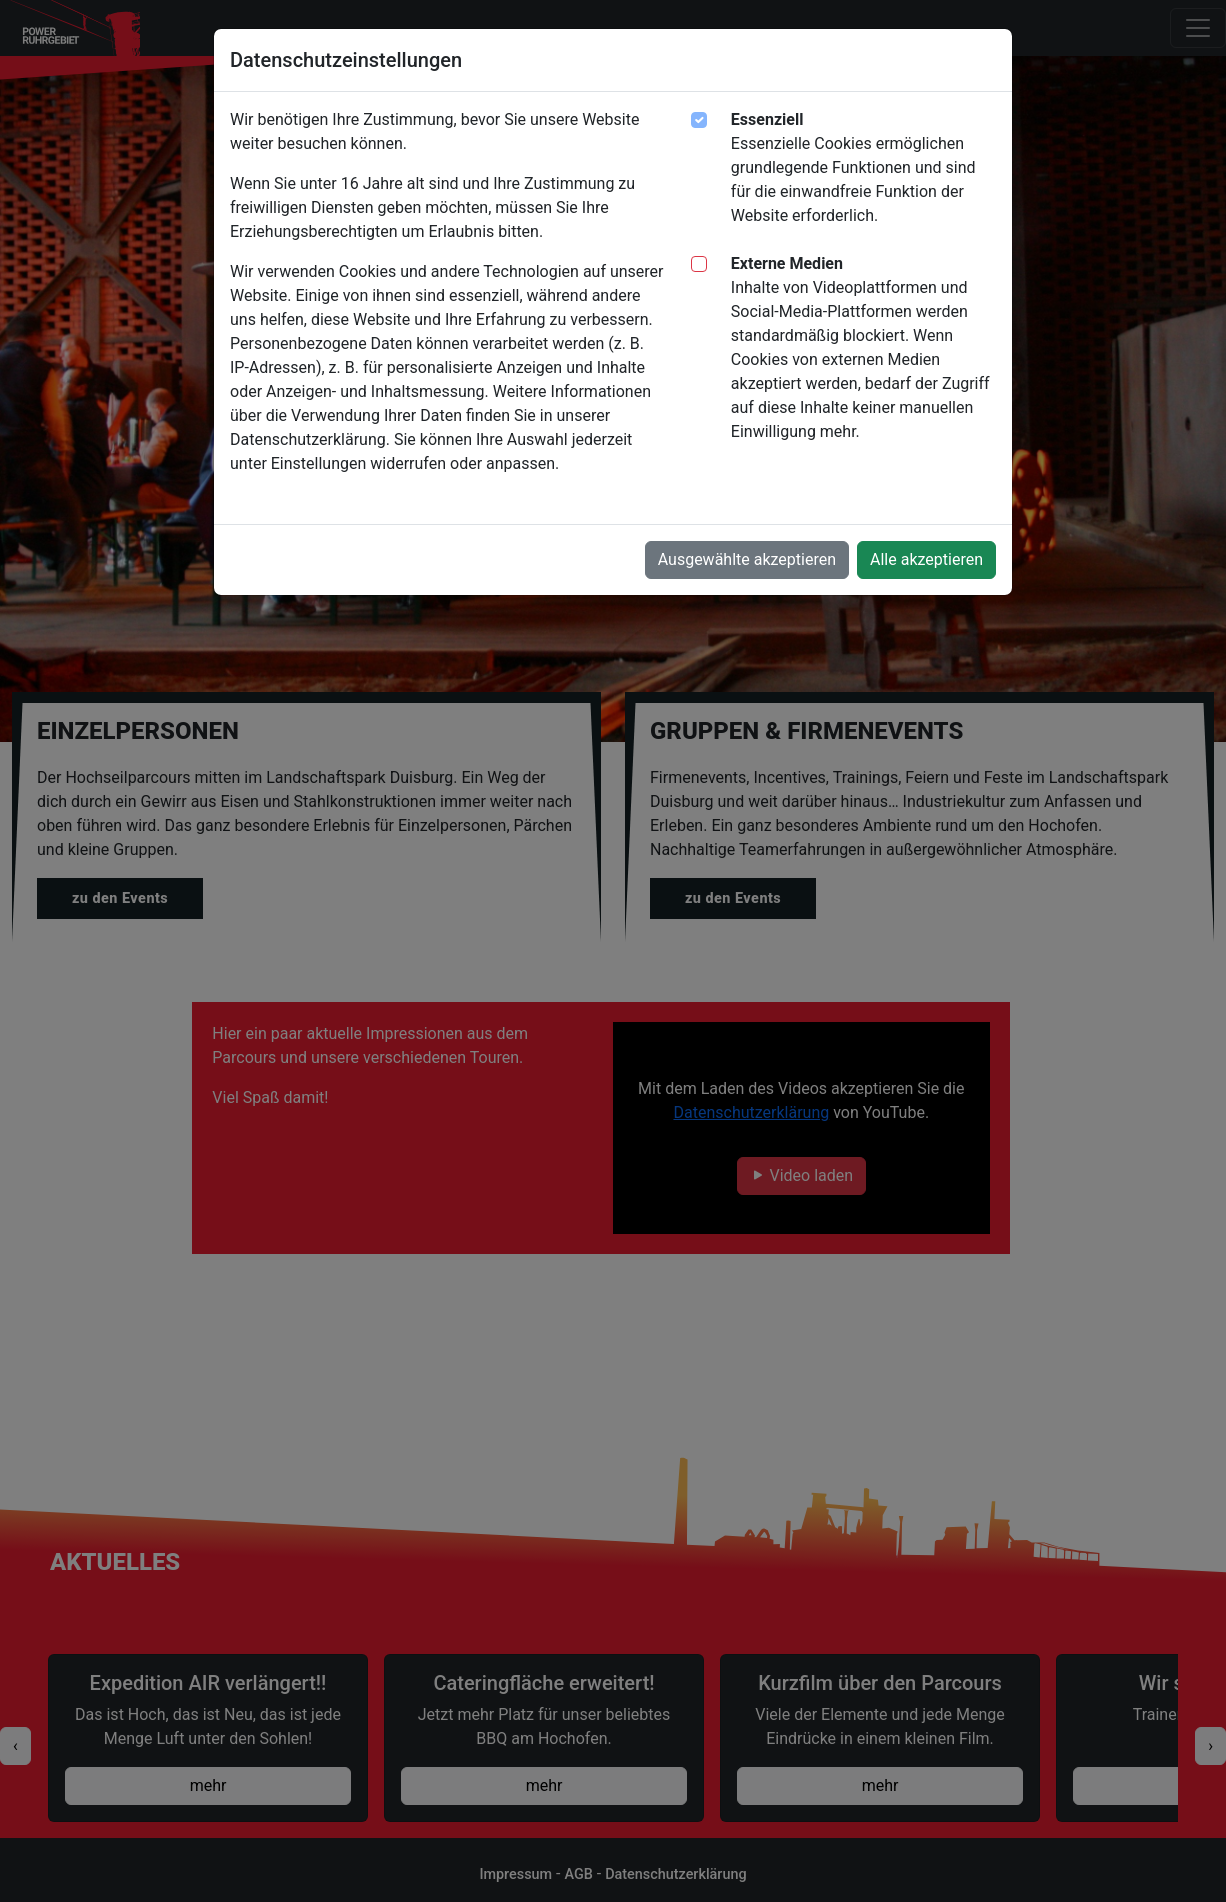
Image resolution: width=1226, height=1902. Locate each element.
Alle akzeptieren (926, 559)
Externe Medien (787, 263)
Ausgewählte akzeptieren (747, 559)
